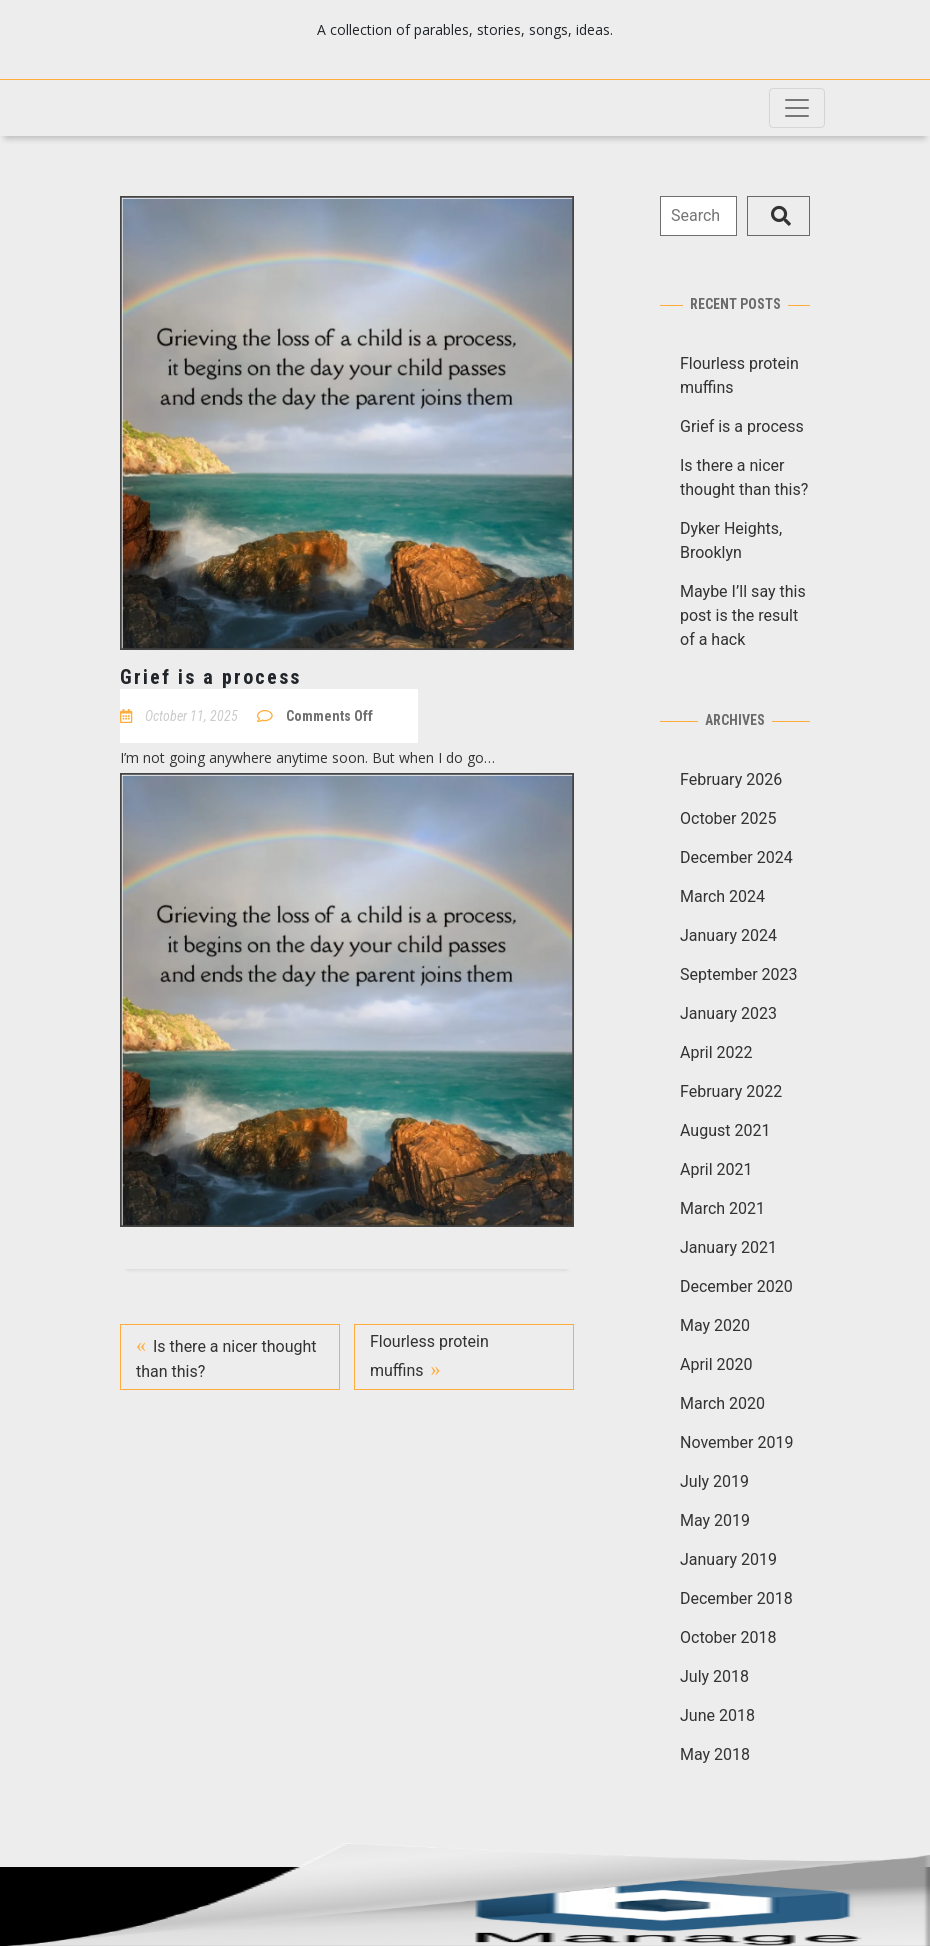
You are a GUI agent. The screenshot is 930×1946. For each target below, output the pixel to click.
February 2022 (731, 1091)
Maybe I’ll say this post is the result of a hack (743, 615)
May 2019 (715, 1520)
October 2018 (728, 1637)
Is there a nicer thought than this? (226, 1359)
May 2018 (715, 1754)
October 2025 (728, 818)
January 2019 (728, 1559)
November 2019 (736, 1442)
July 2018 (714, 1676)
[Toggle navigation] (797, 108)
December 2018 (736, 1598)
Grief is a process (742, 426)
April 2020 (716, 1364)
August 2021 (725, 1130)
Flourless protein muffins (429, 1356)
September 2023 (739, 974)
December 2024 (736, 857)
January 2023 (728, 1013)
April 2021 (716, 1169)
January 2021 (728, 1247)
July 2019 (714, 1481)
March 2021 (722, 1208)
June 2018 (717, 1715)
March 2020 (722, 1403)
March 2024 (722, 896)
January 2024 (728, 935)
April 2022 (716, 1052)
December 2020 (736, 1286)
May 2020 (715, 1325)
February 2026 (731, 779)
